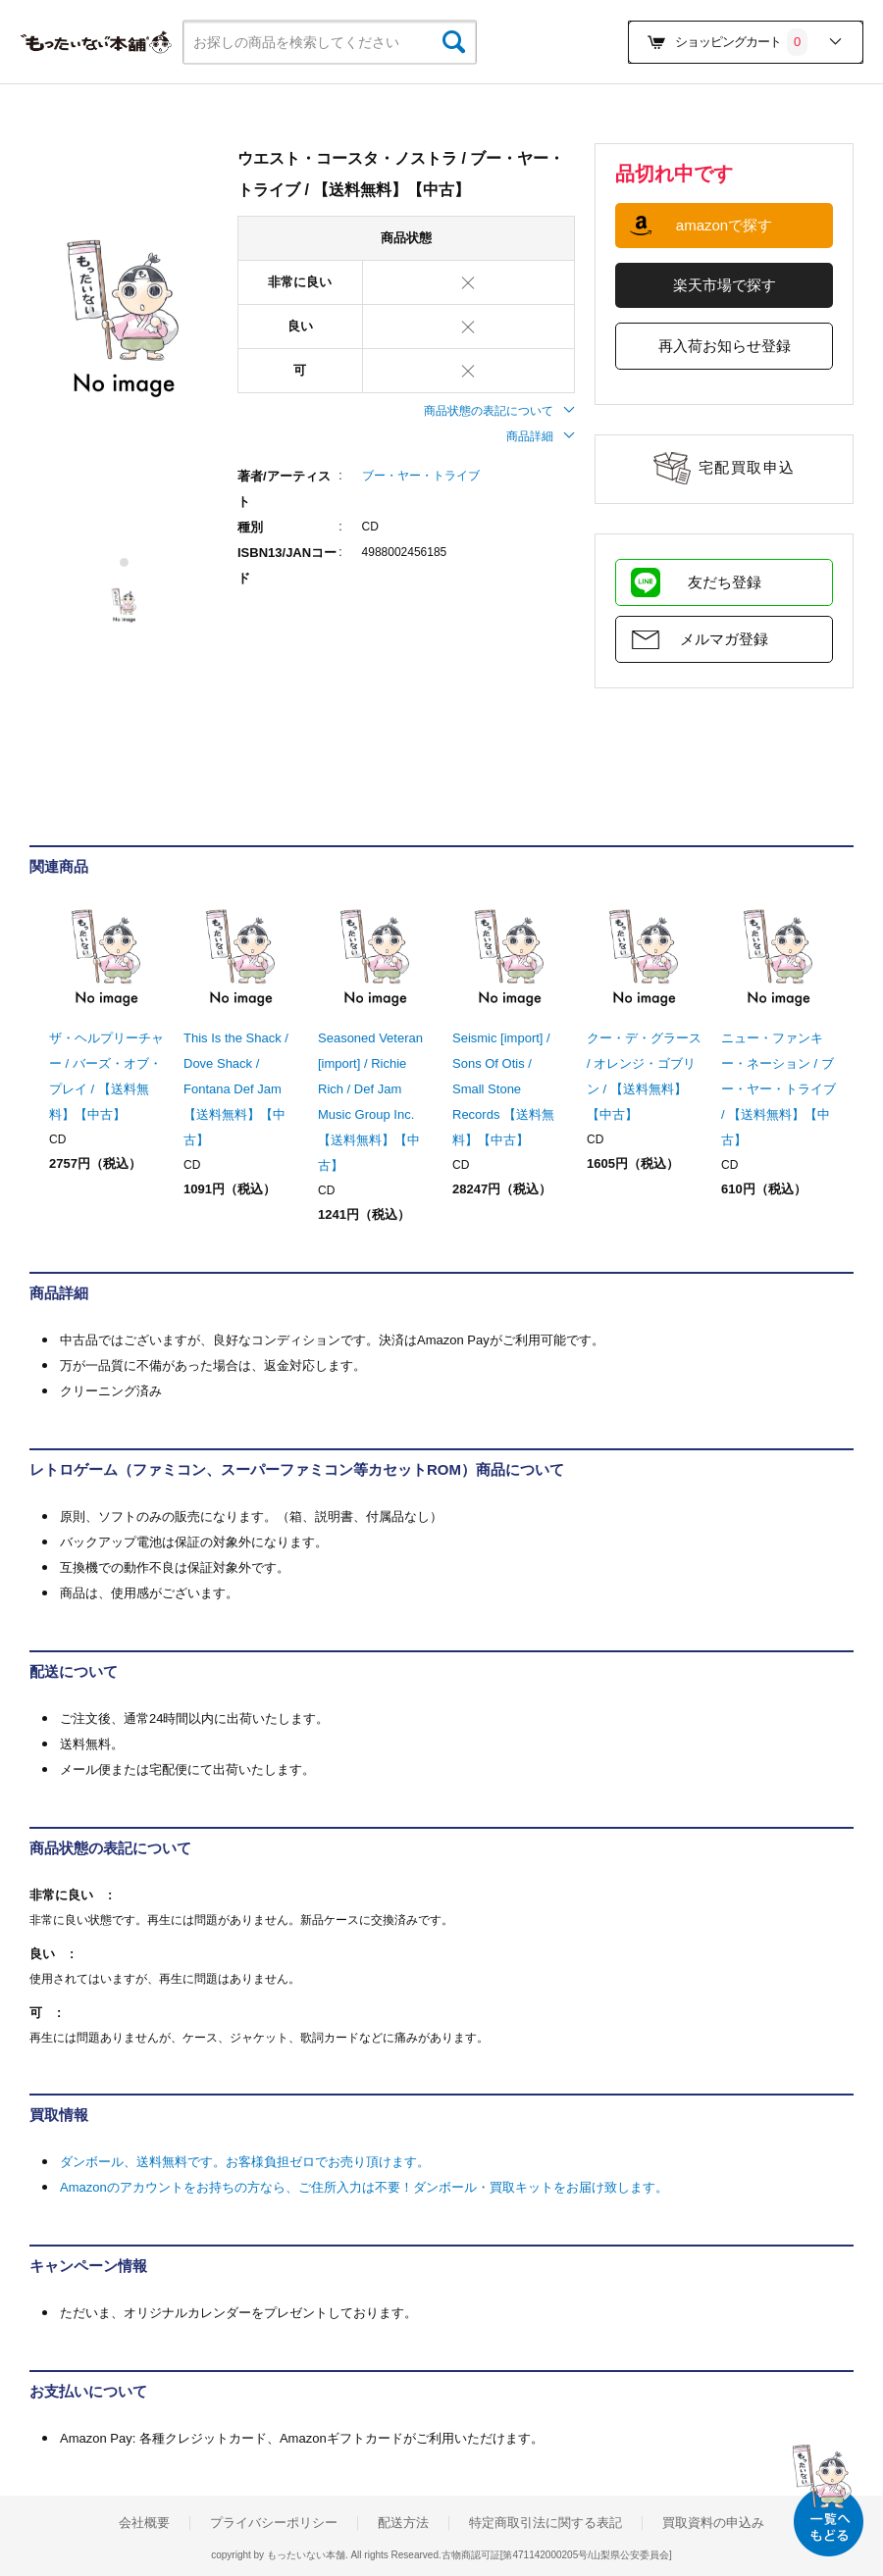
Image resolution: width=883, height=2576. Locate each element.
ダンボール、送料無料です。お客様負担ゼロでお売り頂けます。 (245, 2161)
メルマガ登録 (724, 639)
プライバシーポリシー (274, 2523)
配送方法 (403, 2523)
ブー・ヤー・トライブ (421, 475)
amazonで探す (724, 225)
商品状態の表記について (499, 411)
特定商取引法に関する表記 (545, 2523)
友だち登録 (724, 582)
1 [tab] (125, 562)
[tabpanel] (123, 319)
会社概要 (144, 2523)
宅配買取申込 (747, 467)
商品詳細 (540, 436)
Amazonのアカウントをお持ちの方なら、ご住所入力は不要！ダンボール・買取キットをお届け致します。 (364, 2187)
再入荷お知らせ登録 (724, 345)
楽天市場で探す (724, 285)
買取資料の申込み (713, 2523)
